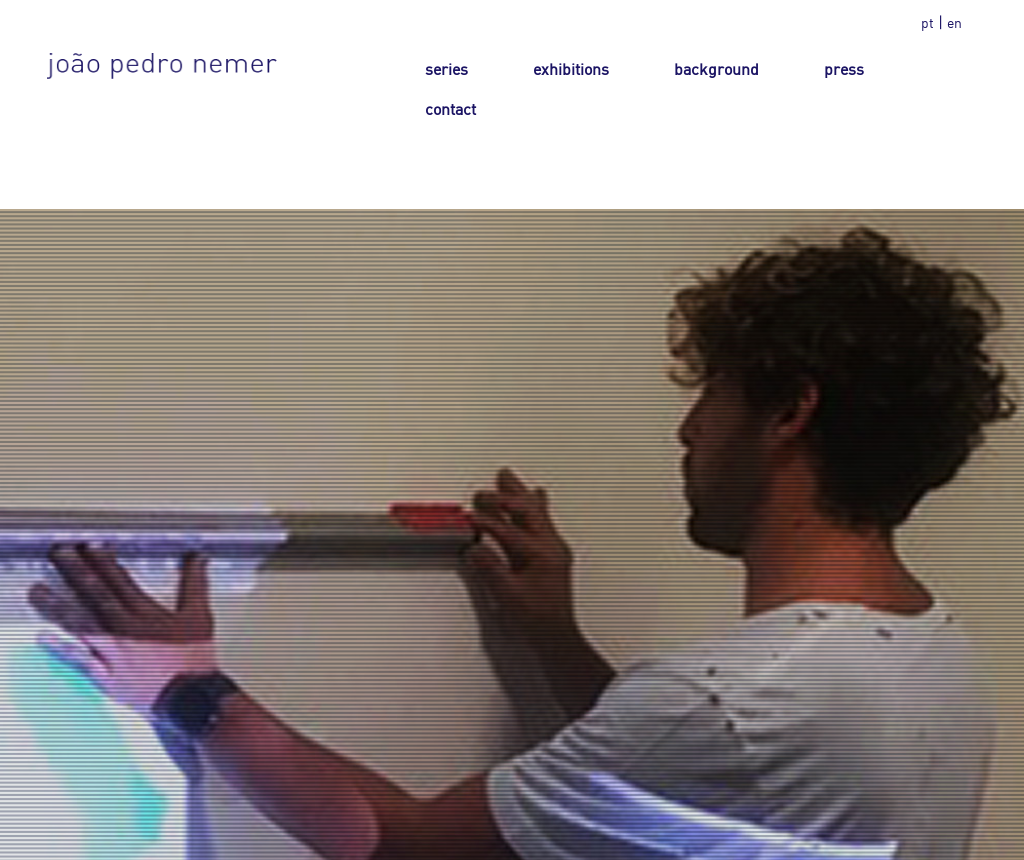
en (954, 22)
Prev (34, 562)
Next (990, 562)
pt (927, 22)
